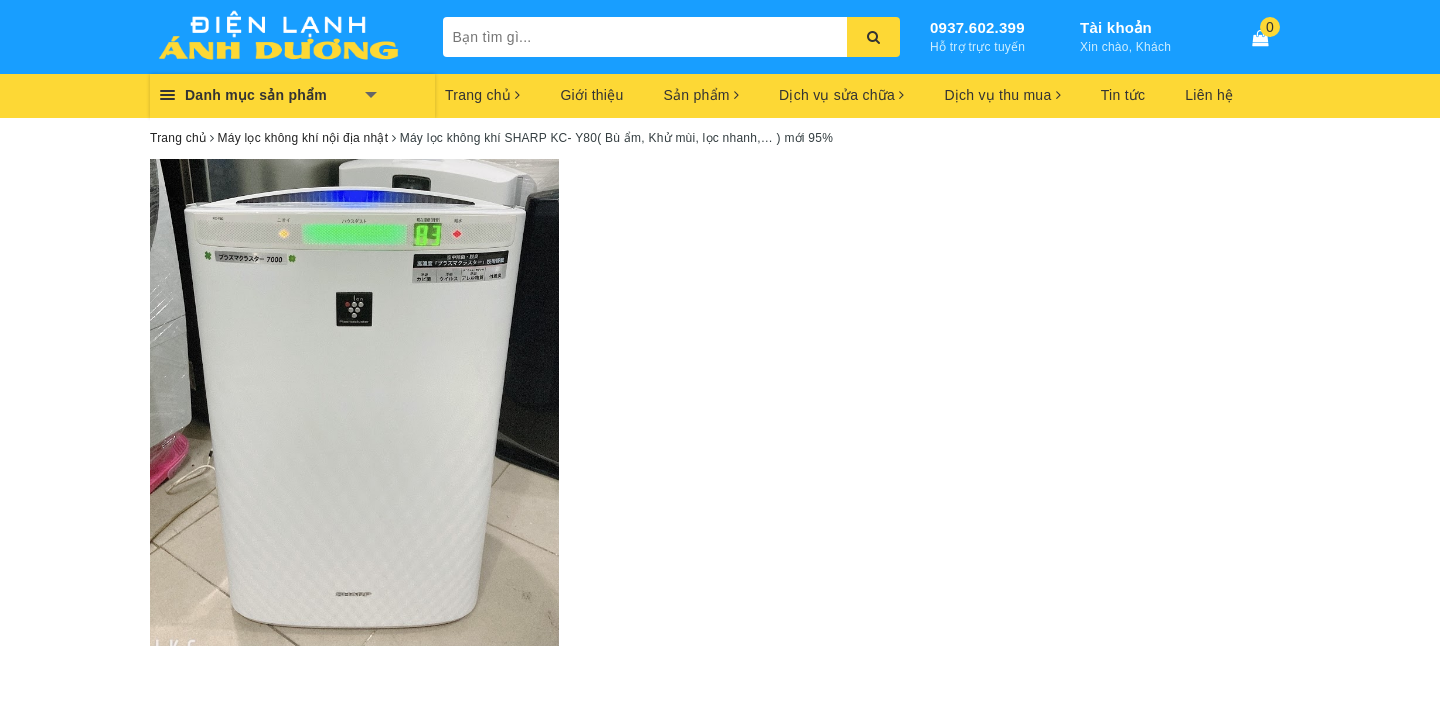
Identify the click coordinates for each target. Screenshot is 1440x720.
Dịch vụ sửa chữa (841, 95)
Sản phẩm (701, 95)
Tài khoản (1116, 27)
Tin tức (1123, 95)
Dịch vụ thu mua (1002, 95)
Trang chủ (482, 95)
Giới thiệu (591, 95)
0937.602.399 (977, 27)
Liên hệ (1209, 95)
